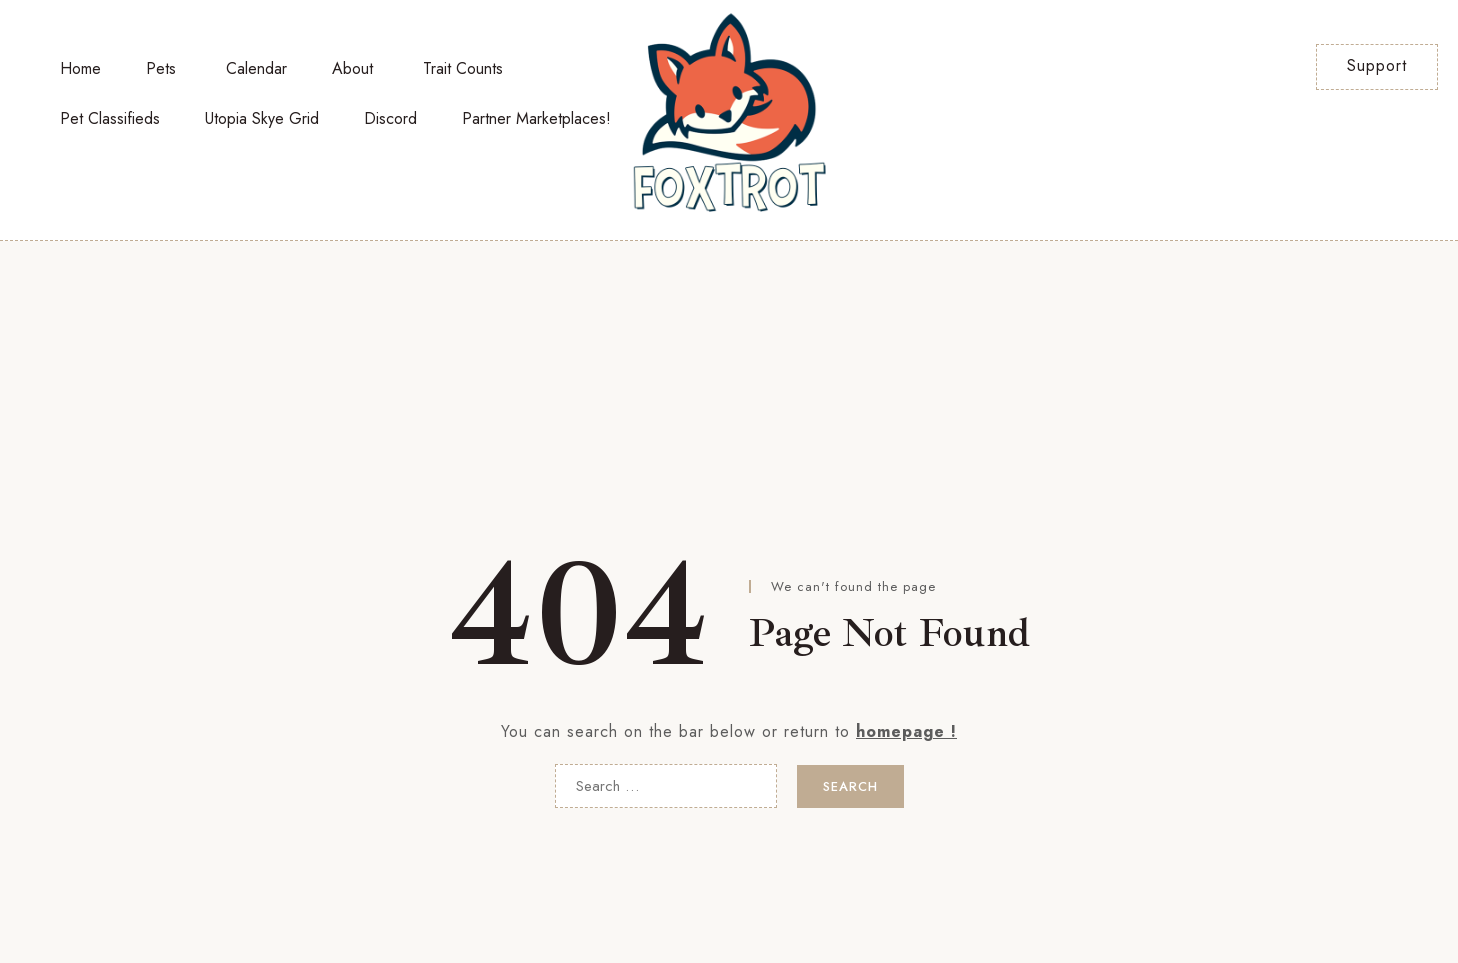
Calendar (256, 68)
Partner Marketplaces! (536, 118)
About (352, 68)
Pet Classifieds (110, 118)
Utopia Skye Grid (262, 118)
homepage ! (906, 731)
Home (80, 68)
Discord (390, 118)
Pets (161, 68)
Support (1377, 65)
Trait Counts (463, 68)
